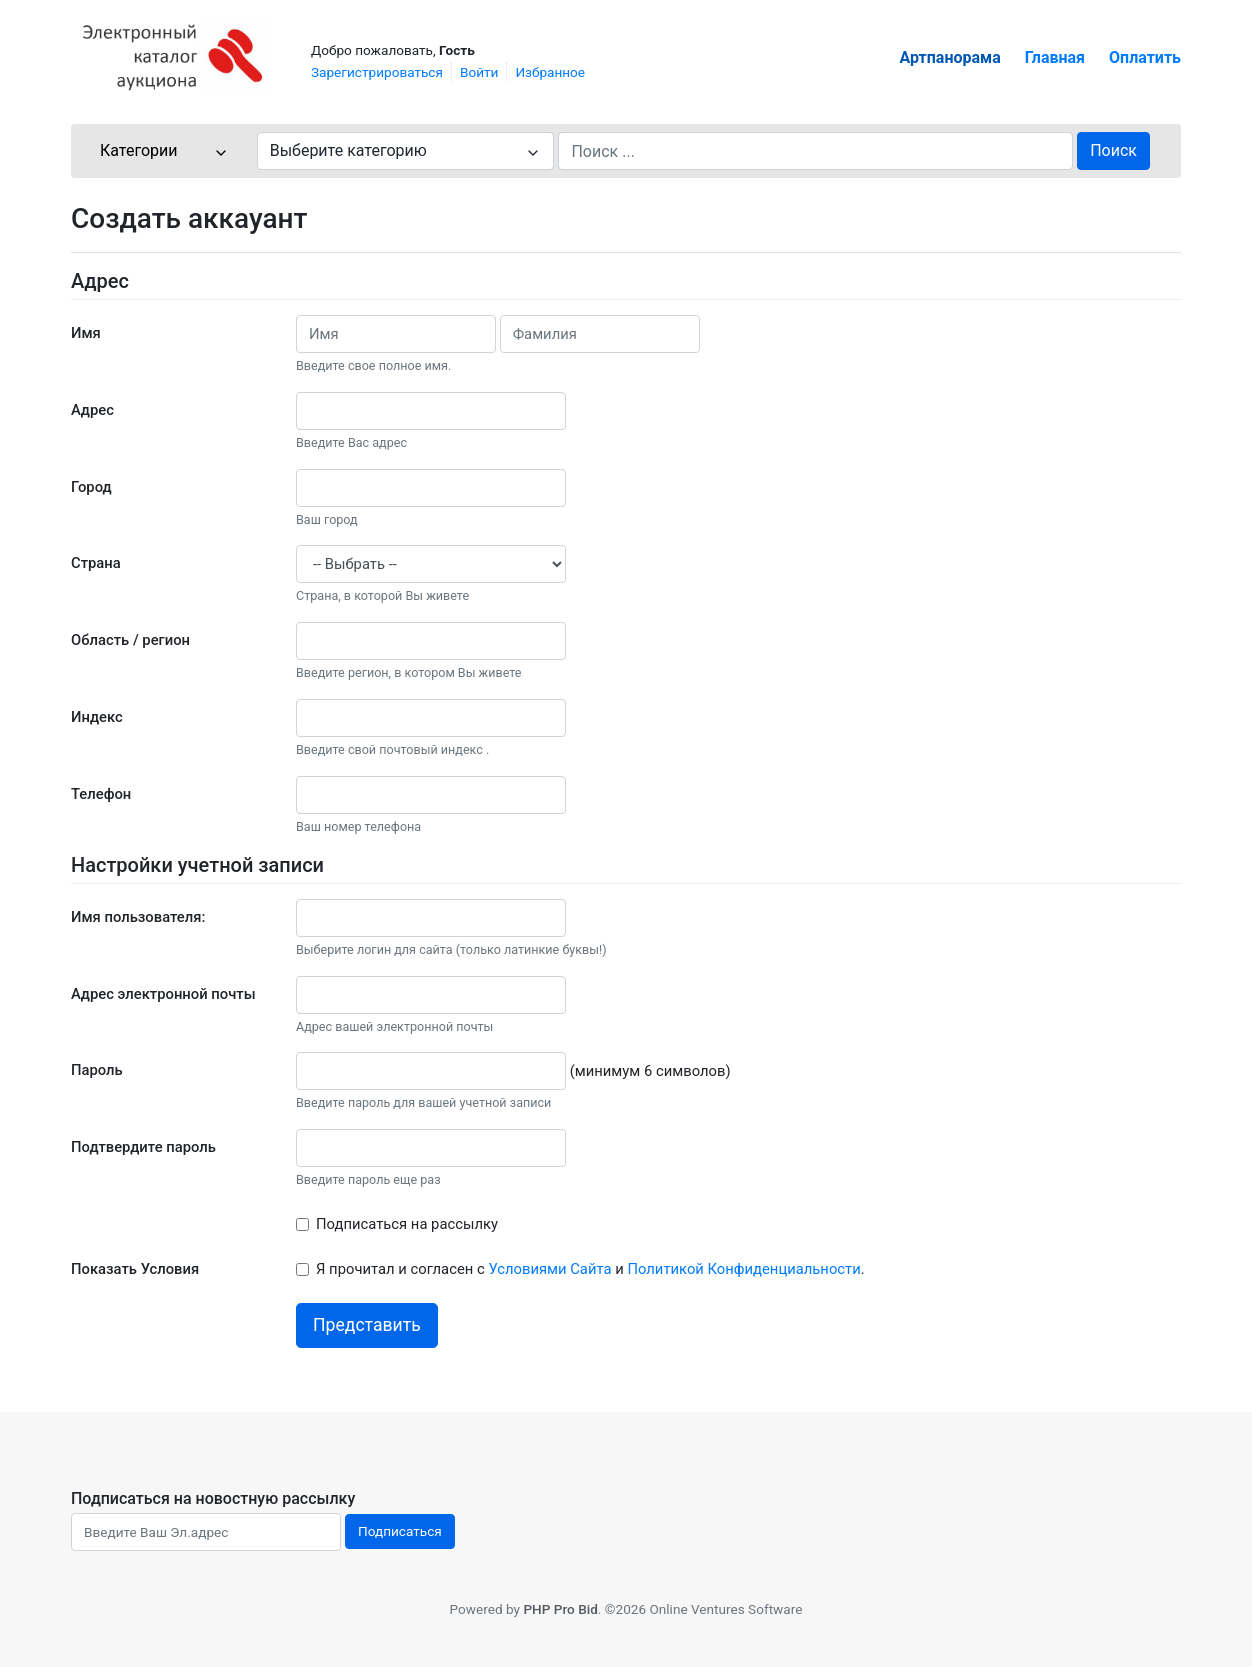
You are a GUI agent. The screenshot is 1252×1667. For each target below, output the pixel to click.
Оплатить (1145, 57)
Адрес (92, 410)
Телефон (101, 794)
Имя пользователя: (138, 917)
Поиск (1113, 150)
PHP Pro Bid (560, 1609)
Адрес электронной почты (163, 994)
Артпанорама (950, 57)
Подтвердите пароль (143, 1147)
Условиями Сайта (549, 1269)
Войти (479, 72)
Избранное (550, 72)
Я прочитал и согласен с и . (590, 1269)
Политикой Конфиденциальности (743, 1269)
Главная (1055, 57)
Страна (96, 563)
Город (91, 487)
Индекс (97, 717)
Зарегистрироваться (377, 72)
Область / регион (130, 640)
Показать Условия (135, 1269)
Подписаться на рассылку (407, 1224)
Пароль (97, 1070)
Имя (86, 333)
